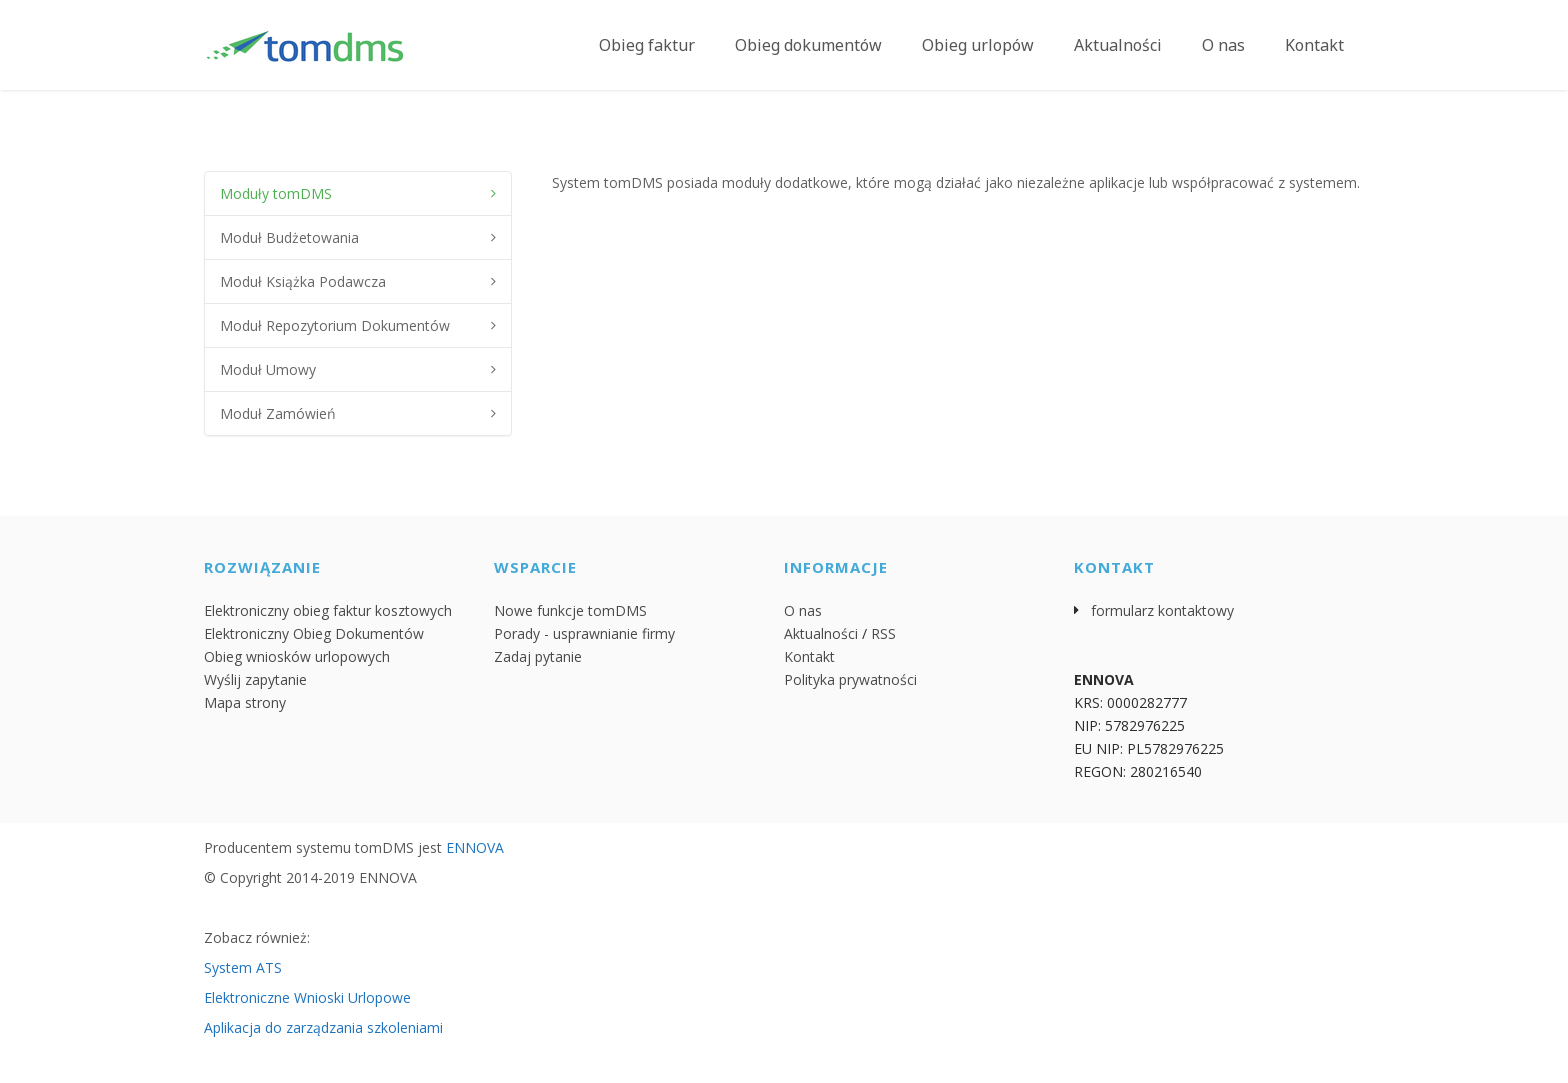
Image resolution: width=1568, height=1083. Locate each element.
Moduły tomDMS (276, 193)
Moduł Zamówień (278, 413)
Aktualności (1118, 45)
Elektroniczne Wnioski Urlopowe (307, 997)
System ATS (243, 967)
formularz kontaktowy (1162, 610)
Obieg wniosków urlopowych (297, 656)
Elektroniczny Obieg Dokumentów (314, 633)
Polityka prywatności (850, 679)
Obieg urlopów (978, 45)
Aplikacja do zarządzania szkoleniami (323, 1027)
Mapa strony (245, 702)
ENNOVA (475, 847)
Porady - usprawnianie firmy (584, 633)
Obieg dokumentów (808, 45)
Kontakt (1314, 45)
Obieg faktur (647, 45)
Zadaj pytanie (538, 656)
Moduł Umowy (268, 369)
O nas (1223, 45)
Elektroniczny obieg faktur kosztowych (328, 610)
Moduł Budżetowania (289, 237)
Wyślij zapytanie (255, 679)
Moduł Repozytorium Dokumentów (335, 325)
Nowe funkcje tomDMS (570, 610)
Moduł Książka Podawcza (303, 281)
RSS (883, 633)
